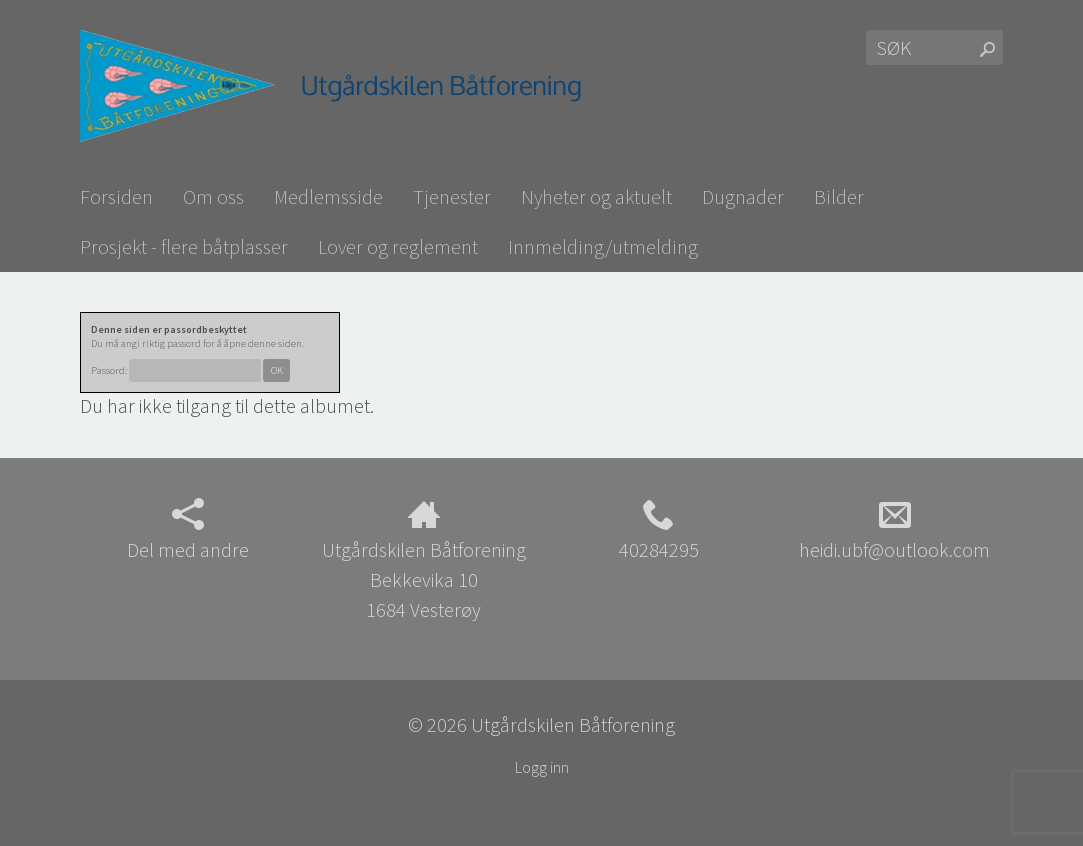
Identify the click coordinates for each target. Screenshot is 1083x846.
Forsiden (116, 196)
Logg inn (542, 767)
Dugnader (743, 196)
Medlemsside (328, 196)
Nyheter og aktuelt (596, 196)
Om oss (213, 196)
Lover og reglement (398, 246)
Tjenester (452, 196)
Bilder (839, 196)
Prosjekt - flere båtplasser (184, 246)
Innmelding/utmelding (603, 246)
